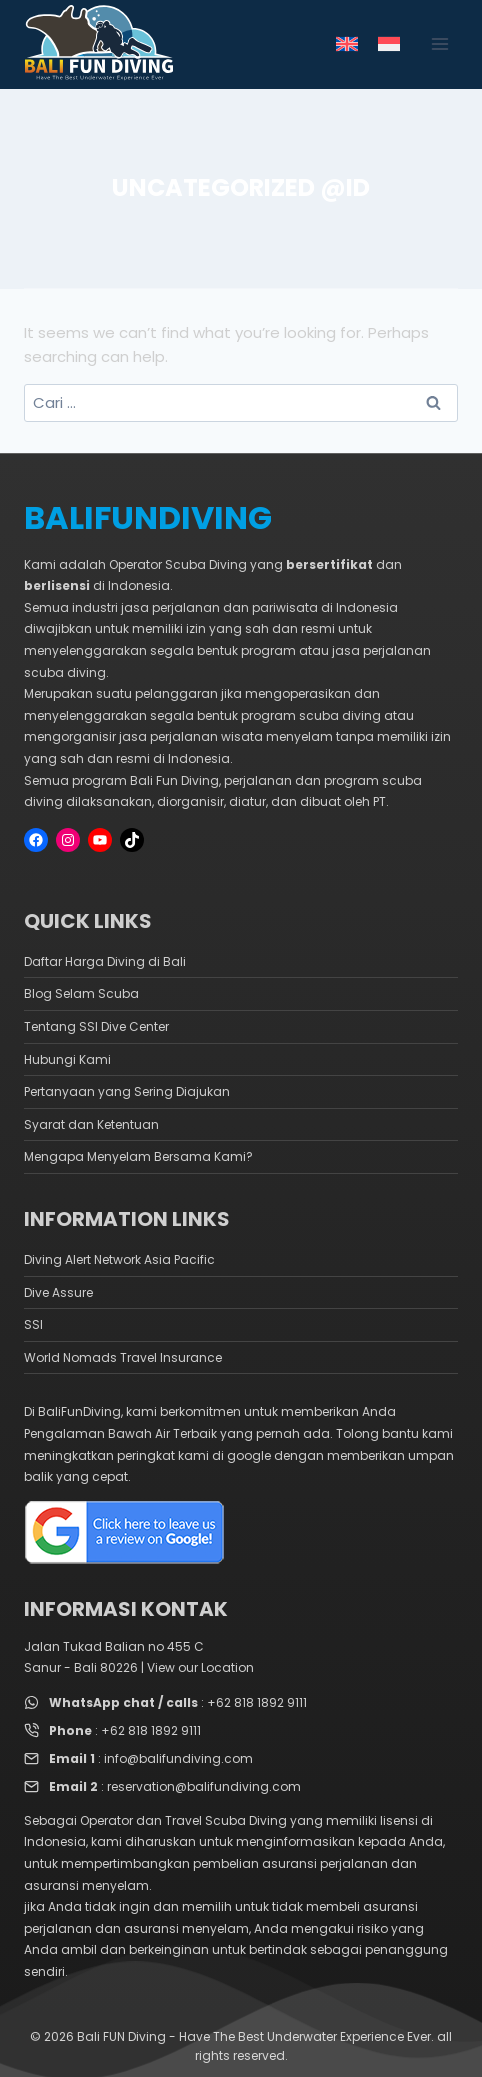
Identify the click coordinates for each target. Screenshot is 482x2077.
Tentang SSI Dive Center (96, 1026)
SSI (33, 1324)
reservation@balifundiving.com (204, 1786)
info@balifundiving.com (178, 1758)
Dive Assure (58, 1292)
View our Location (200, 1667)
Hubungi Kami (67, 1059)
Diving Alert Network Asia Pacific (119, 1259)
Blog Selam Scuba (81, 993)
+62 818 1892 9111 (257, 1702)
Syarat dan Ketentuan (91, 1124)
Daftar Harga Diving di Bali (105, 961)
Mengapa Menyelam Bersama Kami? (138, 1156)
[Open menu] (439, 44)
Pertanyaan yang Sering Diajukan (127, 1091)
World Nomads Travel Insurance (123, 1357)
